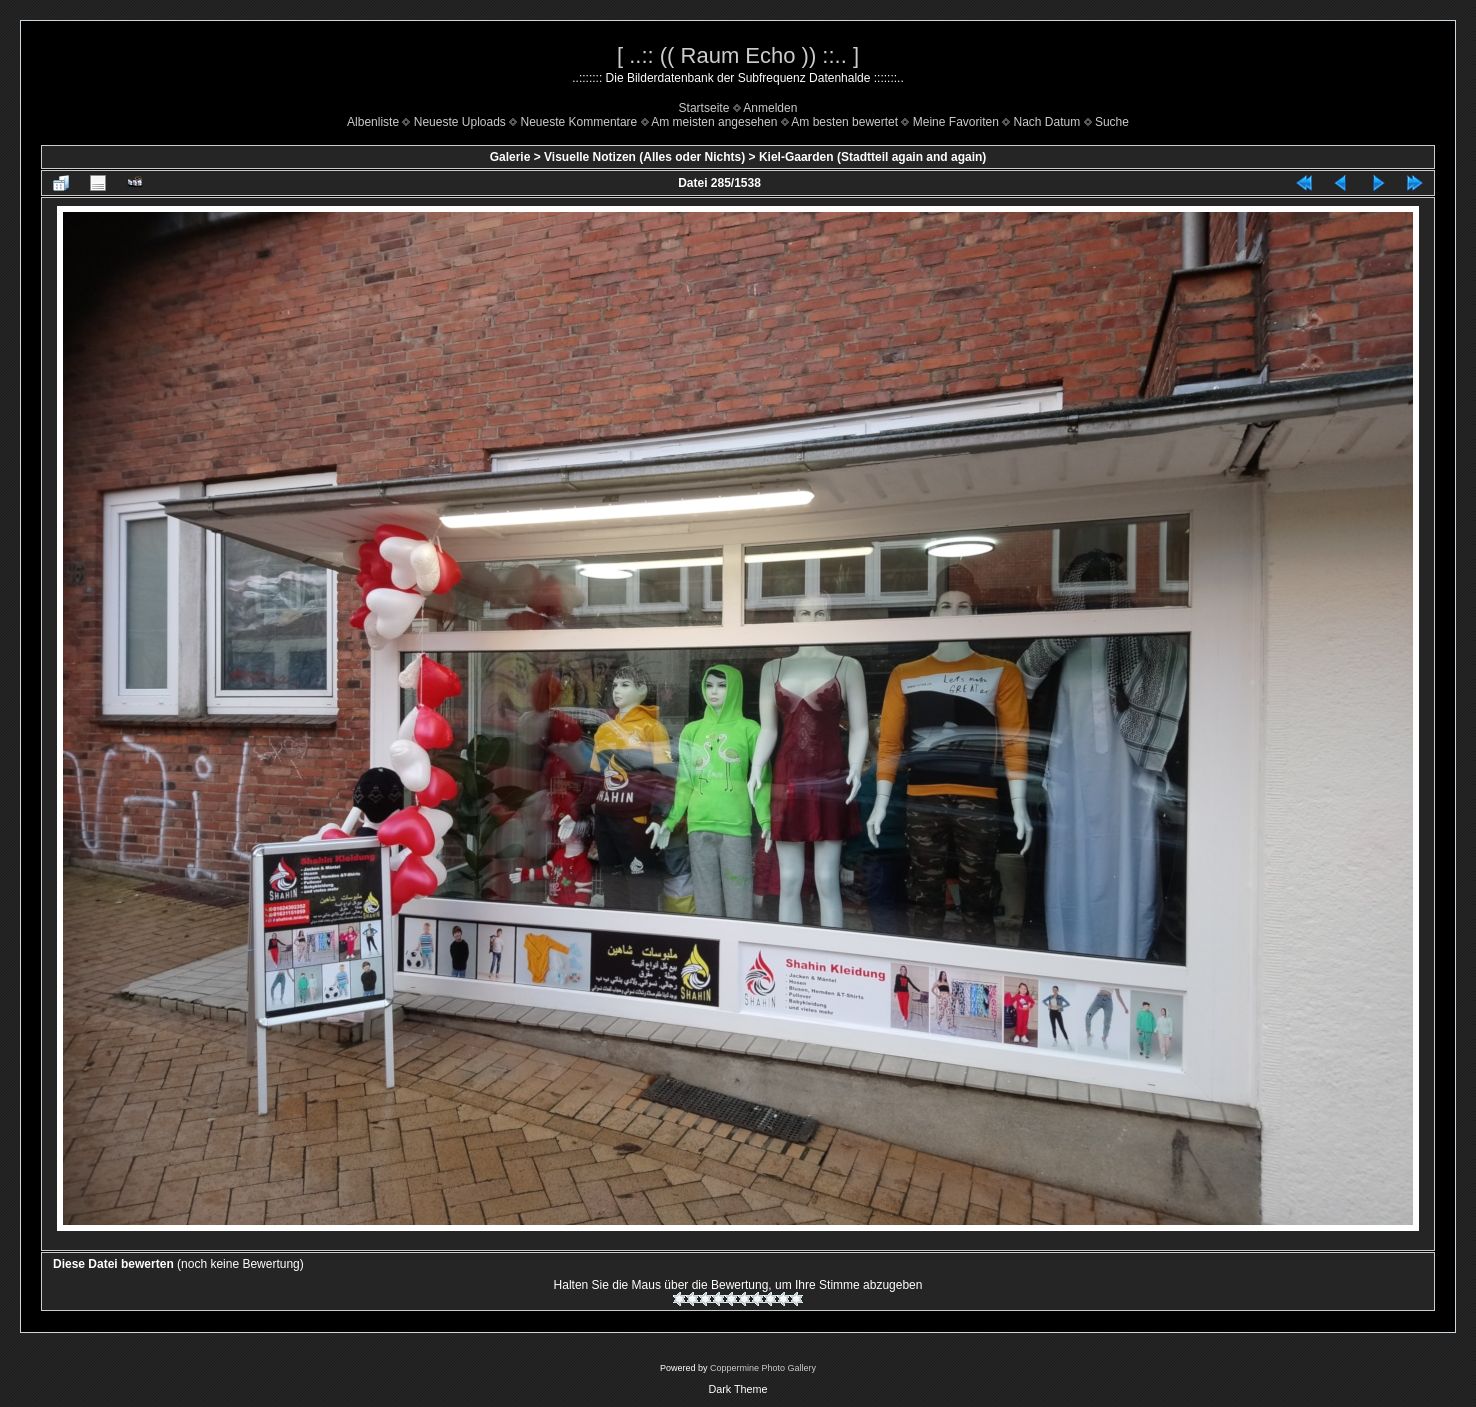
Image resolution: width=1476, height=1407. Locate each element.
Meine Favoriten (956, 122)
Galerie (510, 157)
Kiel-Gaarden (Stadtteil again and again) (872, 157)
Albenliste (373, 122)
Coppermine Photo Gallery (763, 1368)
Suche (1112, 122)
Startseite (704, 108)
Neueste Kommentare (579, 122)
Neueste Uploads (460, 122)
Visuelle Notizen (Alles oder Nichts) (644, 157)
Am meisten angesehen (714, 122)
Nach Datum (1047, 122)
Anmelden (770, 108)
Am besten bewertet (844, 122)
